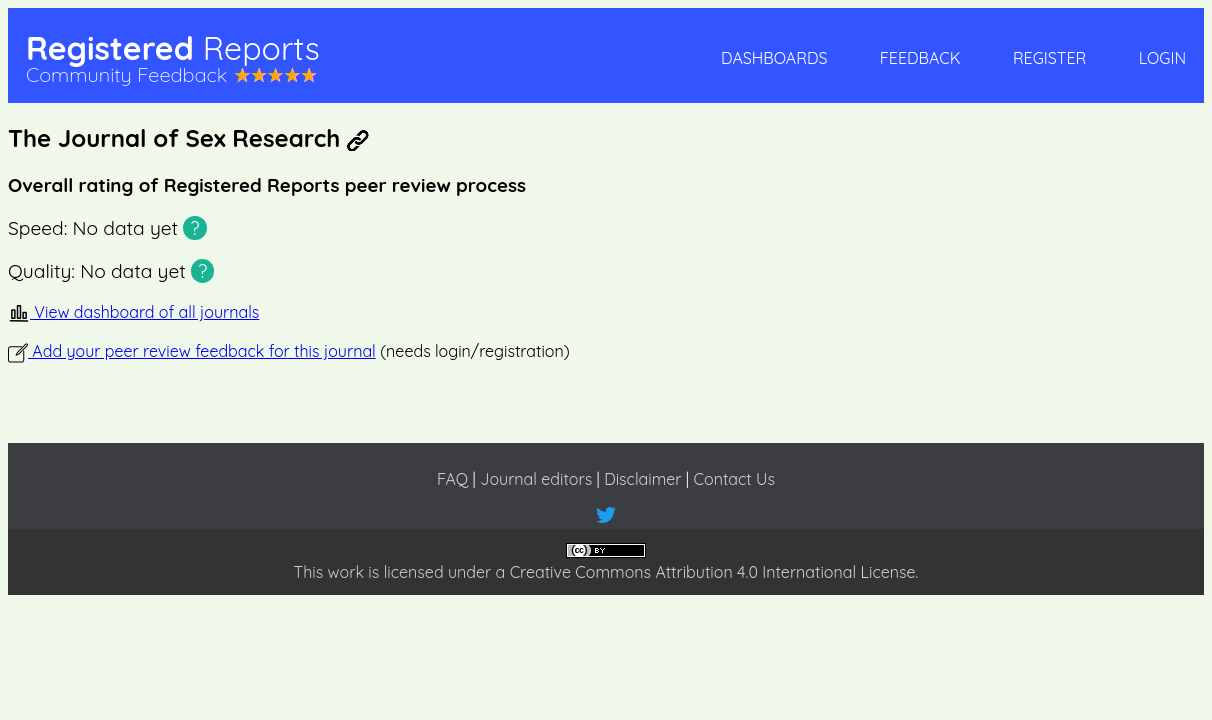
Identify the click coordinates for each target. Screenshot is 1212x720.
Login (1162, 58)
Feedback (920, 58)
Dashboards (774, 58)
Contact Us (734, 479)
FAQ (452, 479)
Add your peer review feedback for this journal (192, 351)
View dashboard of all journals (133, 312)
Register (1049, 58)
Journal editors (536, 479)
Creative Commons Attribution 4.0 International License (713, 572)
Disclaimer (642, 479)
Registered (173, 48)
